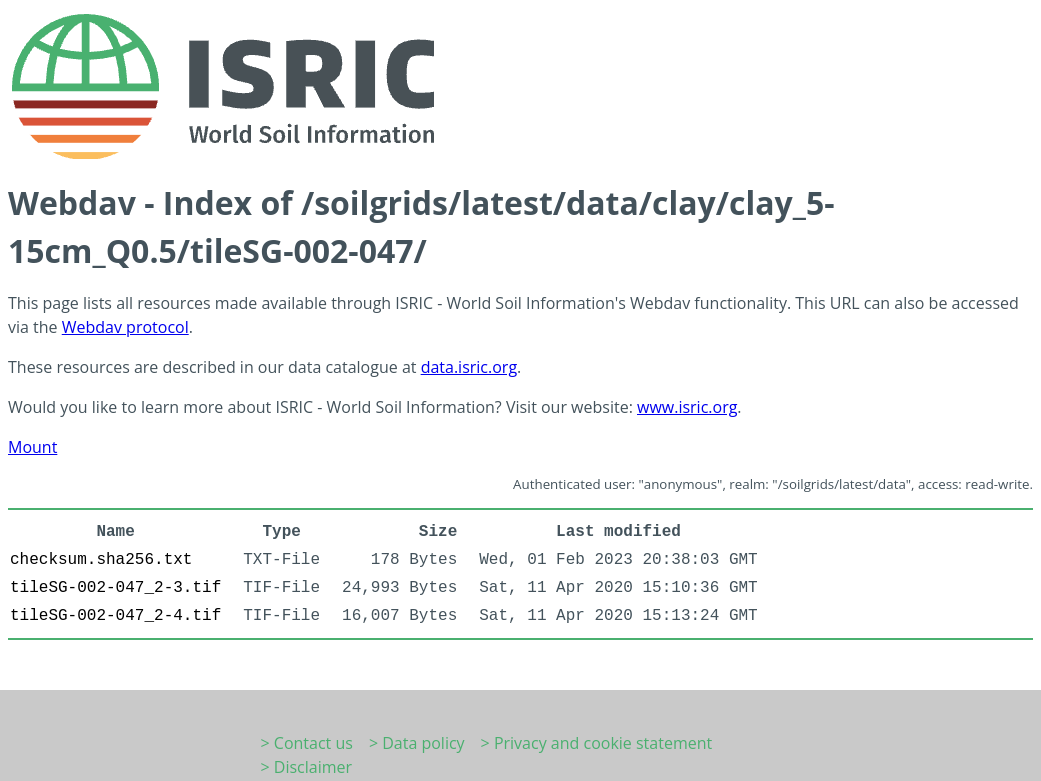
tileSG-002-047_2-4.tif (115, 616)
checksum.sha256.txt (101, 560)
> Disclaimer (307, 767)
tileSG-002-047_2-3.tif (115, 588)
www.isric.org (687, 407)
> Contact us (307, 743)
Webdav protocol (125, 327)
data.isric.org (469, 367)
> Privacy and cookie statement (597, 743)
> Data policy (417, 743)
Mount (32, 447)
